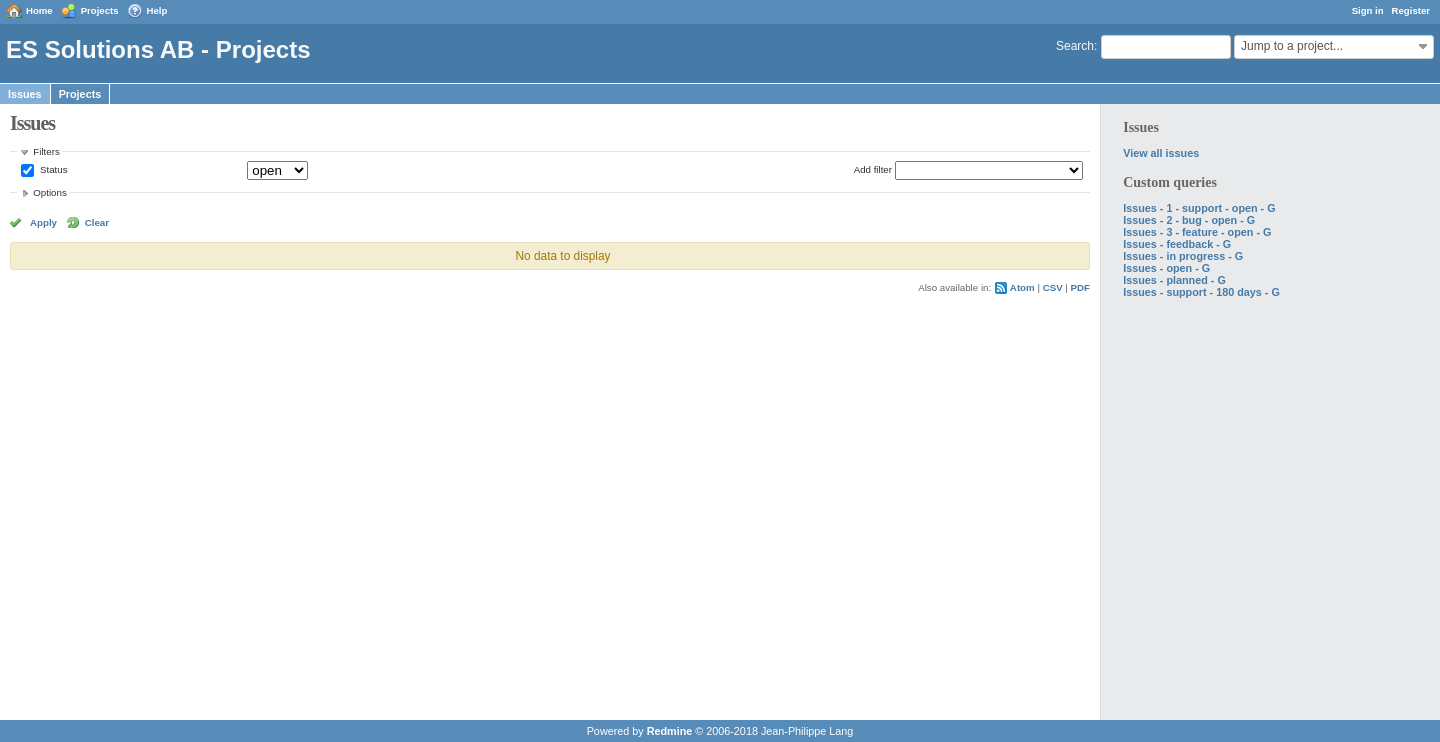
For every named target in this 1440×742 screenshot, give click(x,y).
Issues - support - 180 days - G (1201, 292)
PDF (1080, 287)
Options (50, 192)
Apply (43, 222)
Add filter (873, 169)
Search (1075, 46)
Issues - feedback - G (1177, 244)
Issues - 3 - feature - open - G (1197, 232)
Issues (25, 94)
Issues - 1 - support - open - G (1199, 208)
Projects (100, 10)
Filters (46, 151)
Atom (1022, 287)
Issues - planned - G (1174, 280)
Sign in (1368, 10)
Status (52, 169)
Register (1411, 10)
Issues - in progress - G (1183, 256)
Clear (97, 222)
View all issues (1161, 153)
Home (39, 10)
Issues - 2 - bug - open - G (1189, 220)
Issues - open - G (1166, 268)
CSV (1053, 287)
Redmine (670, 731)
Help (157, 10)
